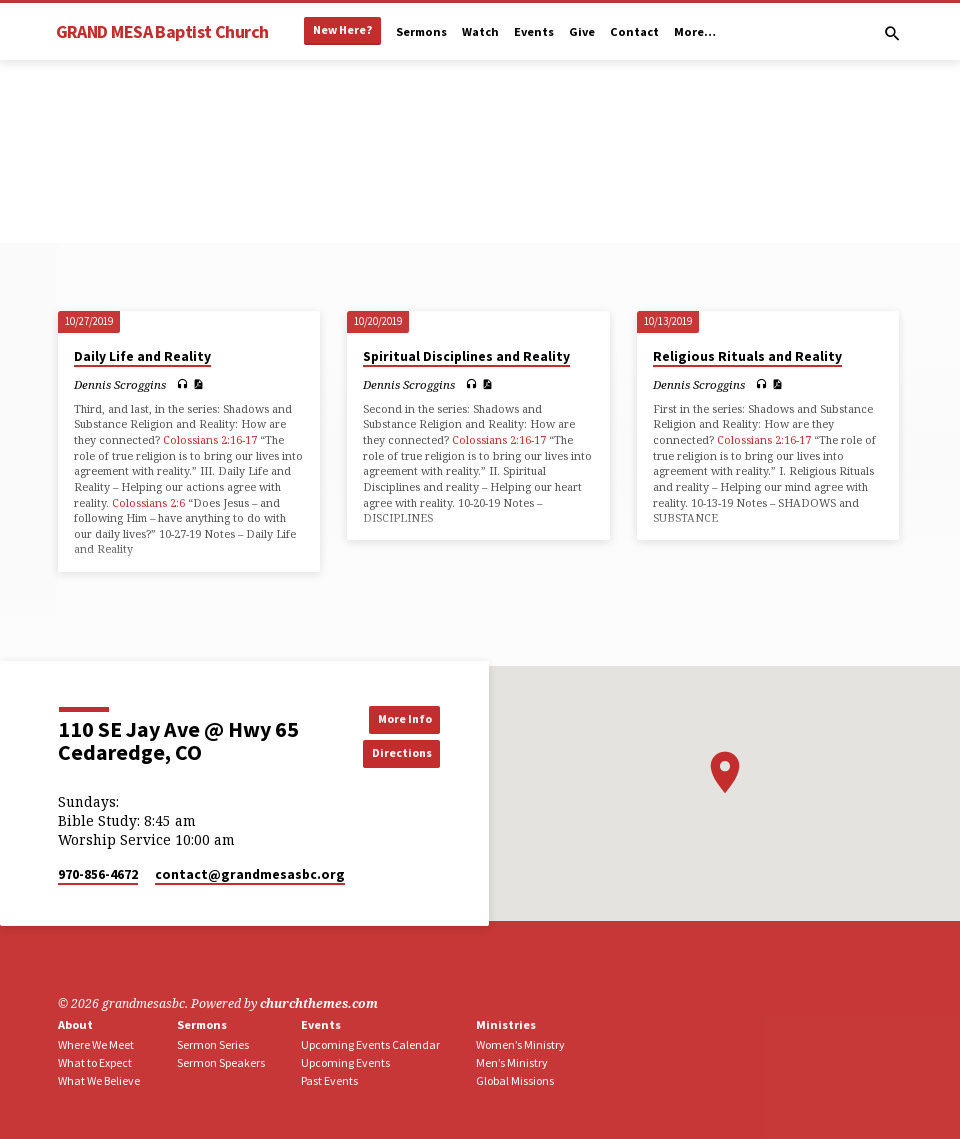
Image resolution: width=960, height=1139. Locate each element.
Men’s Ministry (512, 1062)
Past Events (329, 1080)
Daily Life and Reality (142, 356)
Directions (395, 753)
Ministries (506, 1024)
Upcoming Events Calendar (370, 1044)
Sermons (421, 31)
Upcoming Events (345, 1062)
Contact (634, 31)
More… (695, 31)
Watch (480, 31)
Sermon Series (213, 1044)
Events (534, 31)
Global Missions (515, 1080)
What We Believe (99, 1080)
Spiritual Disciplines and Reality (466, 356)
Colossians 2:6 (148, 502)
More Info (395, 718)
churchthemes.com (319, 1003)
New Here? (342, 29)
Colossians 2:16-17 (210, 439)
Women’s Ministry (520, 1044)
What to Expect (95, 1062)
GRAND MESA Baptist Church (162, 31)
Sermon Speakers (221, 1062)
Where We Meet (96, 1044)
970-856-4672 (98, 874)
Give (582, 31)
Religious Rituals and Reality (747, 356)
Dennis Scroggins (120, 384)
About (75, 1024)
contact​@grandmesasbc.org (250, 874)
